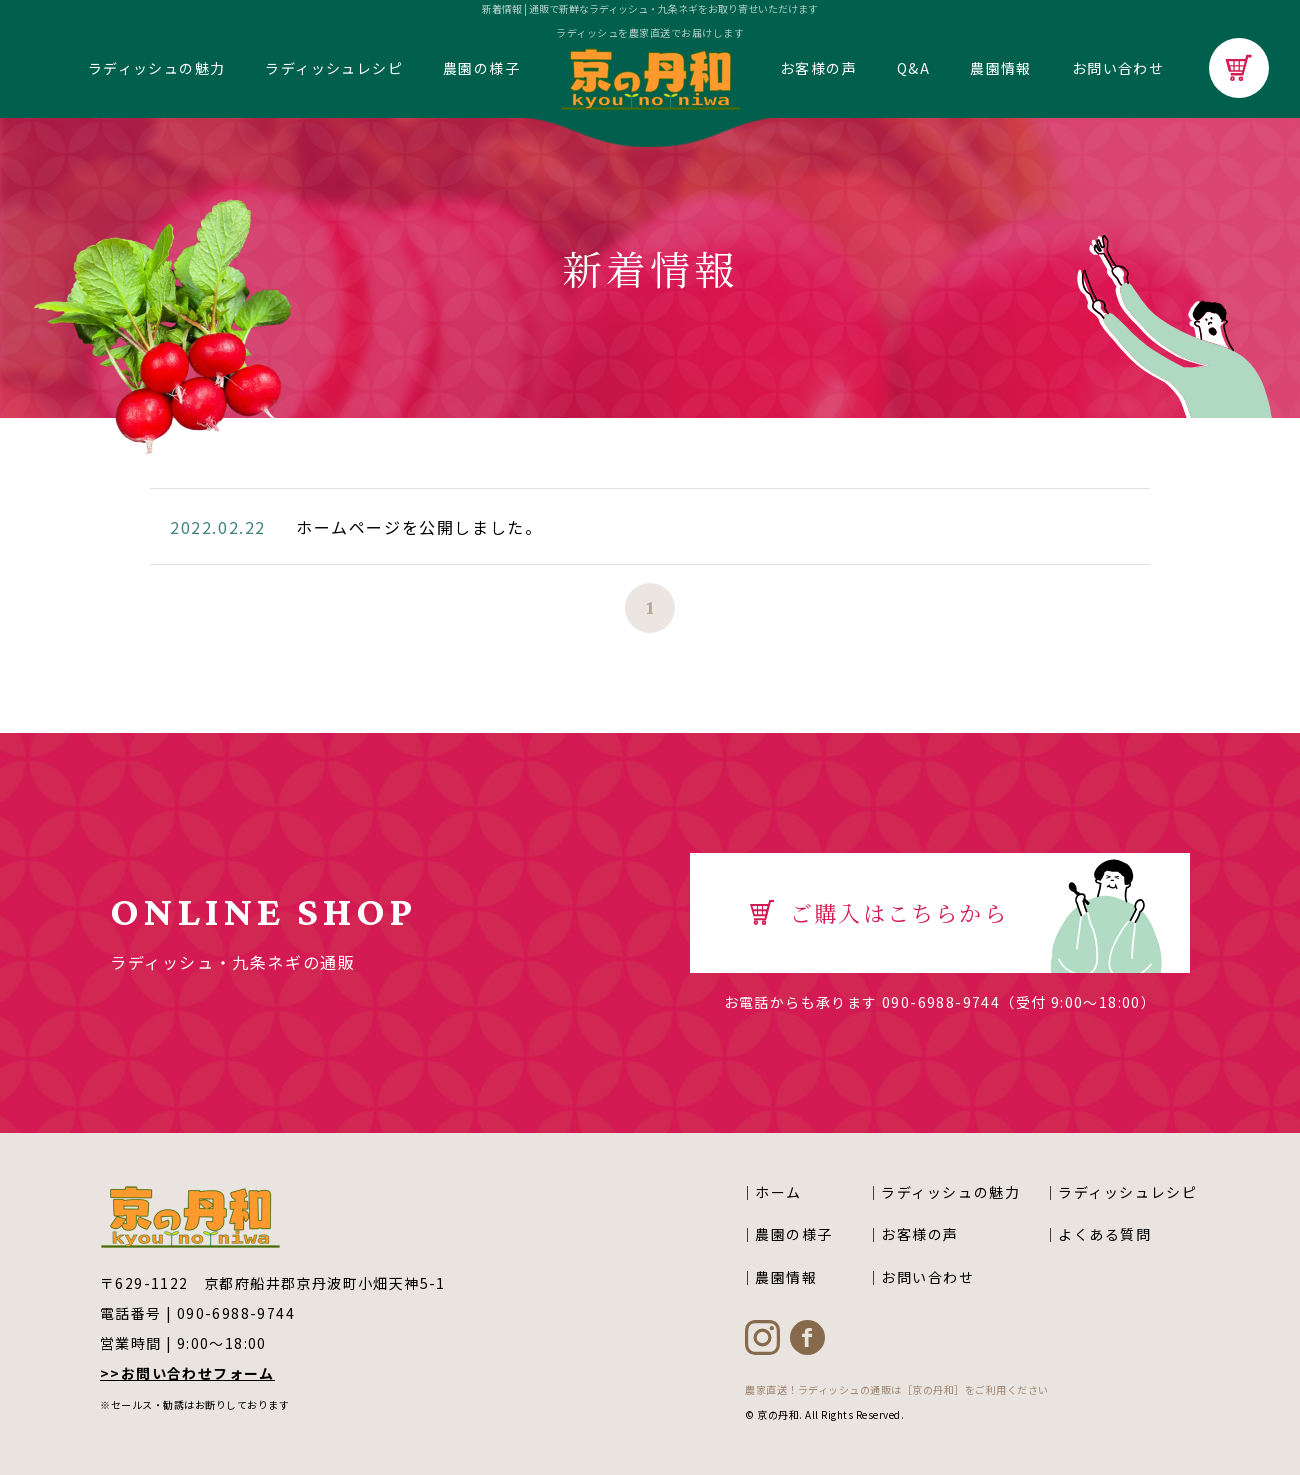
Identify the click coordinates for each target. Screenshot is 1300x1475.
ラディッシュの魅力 (157, 68)
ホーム (778, 1192)
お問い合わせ (1118, 68)
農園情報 (1001, 68)
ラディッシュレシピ (334, 68)
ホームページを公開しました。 (419, 527)
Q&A (913, 68)
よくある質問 (1105, 1234)
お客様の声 (818, 68)
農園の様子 (481, 68)
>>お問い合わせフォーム (187, 1373)
